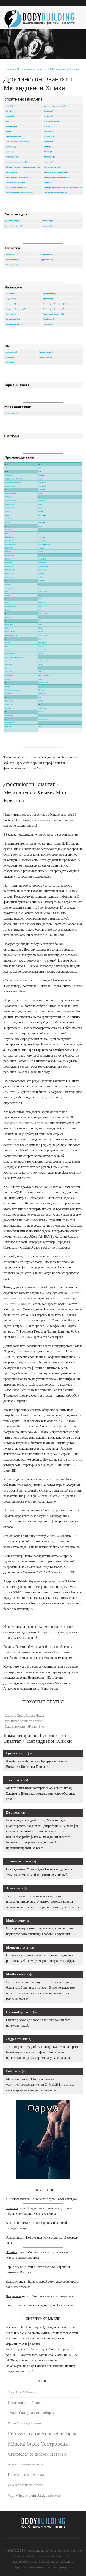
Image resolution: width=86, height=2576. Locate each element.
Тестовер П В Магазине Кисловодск (25, 2464)
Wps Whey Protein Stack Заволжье (34, 2495)
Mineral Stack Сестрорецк (38, 2444)
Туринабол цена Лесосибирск (31, 2413)
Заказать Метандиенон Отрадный (26, 1123)
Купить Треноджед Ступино (24, 2423)
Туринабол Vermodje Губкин (24, 1721)
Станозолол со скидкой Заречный (37, 2454)
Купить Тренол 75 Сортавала (22, 2392)
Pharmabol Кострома (26, 2475)
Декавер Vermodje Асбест (25, 2485)
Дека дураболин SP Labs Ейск (25, 1726)
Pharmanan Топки (25, 2402)
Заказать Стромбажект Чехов (24, 1715)
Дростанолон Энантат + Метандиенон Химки (48, 69)
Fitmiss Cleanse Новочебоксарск (42, 2433)
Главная (8, 69)
